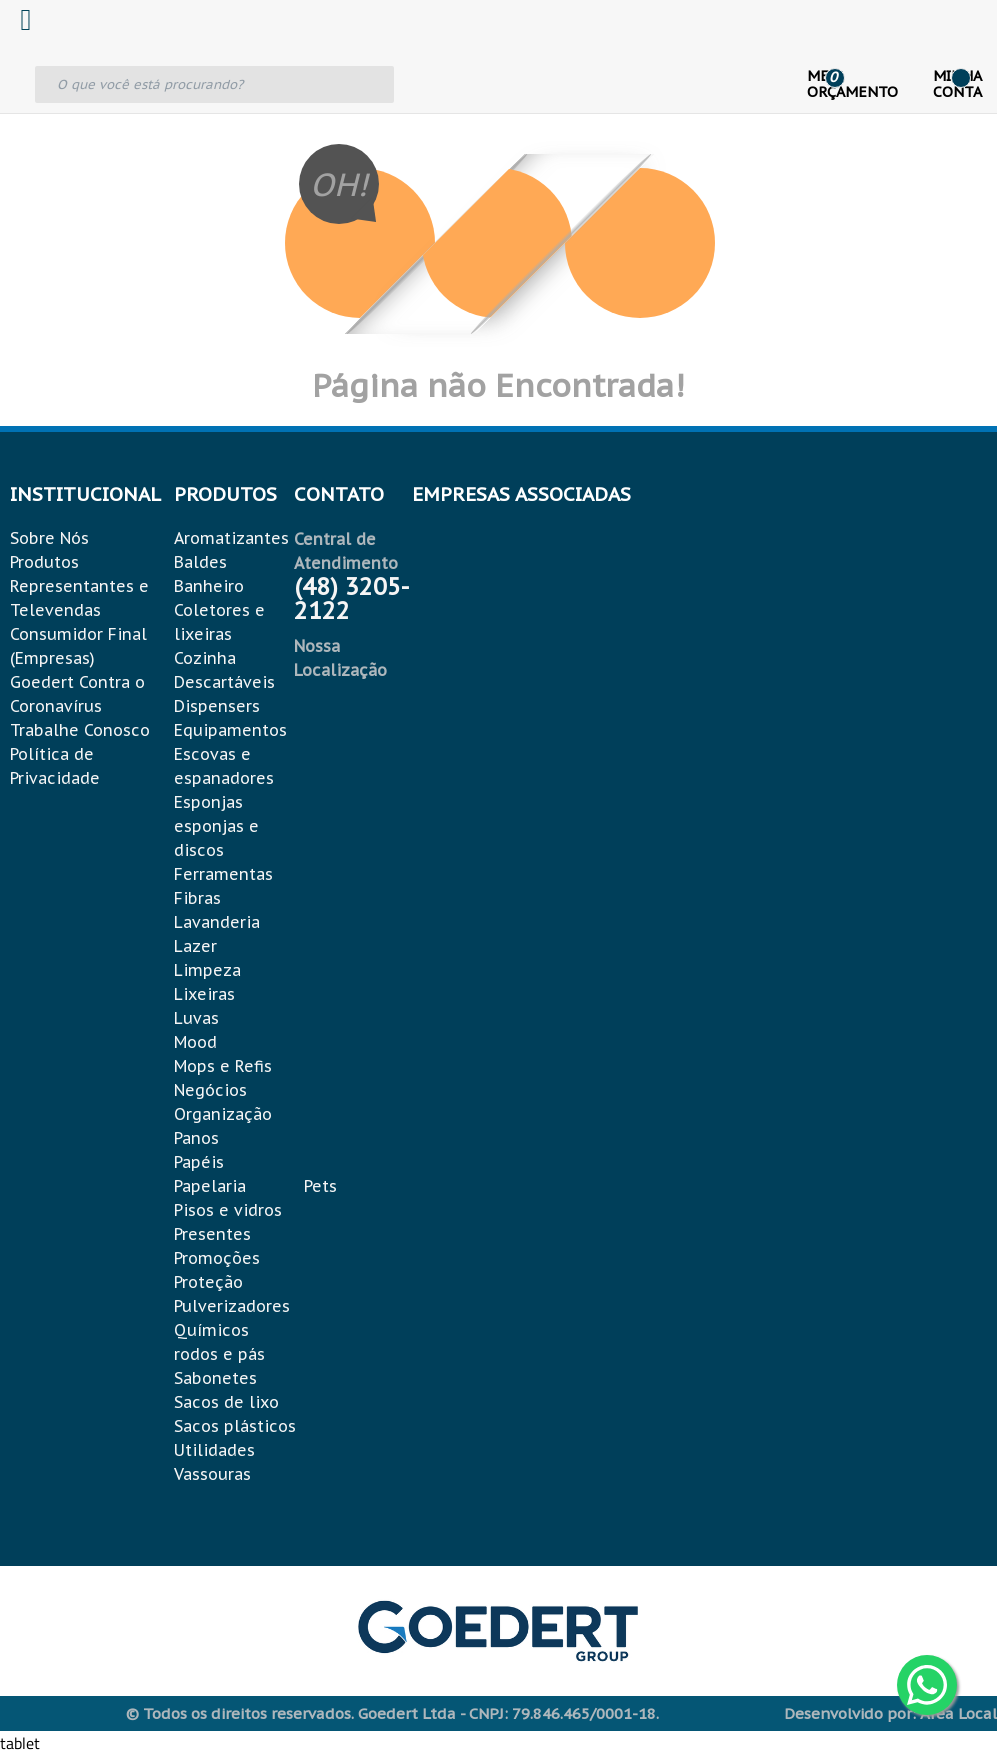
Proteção (208, 1282)
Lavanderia (217, 922)
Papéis (199, 1162)
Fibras (197, 898)
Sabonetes (215, 1378)
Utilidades (214, 1450)
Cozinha (205, 658)
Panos (196, 1138)
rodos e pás (219, 1354)
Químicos (211, 1330)
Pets (320, 1186)
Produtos (44, 562)
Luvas (196, 1018)
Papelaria (210, 1186)
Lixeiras (204, 994)
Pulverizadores (232, 1306)
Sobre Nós (49, 538)
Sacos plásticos (235, 1426)
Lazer (195, 946)
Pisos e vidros (228, 1210)
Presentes (212, 1234)
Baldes (200, 562)
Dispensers (217, 706)
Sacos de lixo (226, 1402)
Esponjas (208, 802)
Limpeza (207, 970)
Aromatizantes (231, 538)
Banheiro (209, 586)
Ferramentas (223, 874)
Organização (223, 1114)
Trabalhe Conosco (80, 730)
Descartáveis (224, 682)
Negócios (210, 1090)
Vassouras (212, 1474)
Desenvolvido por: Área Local (890, 1713)
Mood (195, 1042)
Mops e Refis (223, 1066)
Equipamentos (230, 730)
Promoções (217, 1258)
